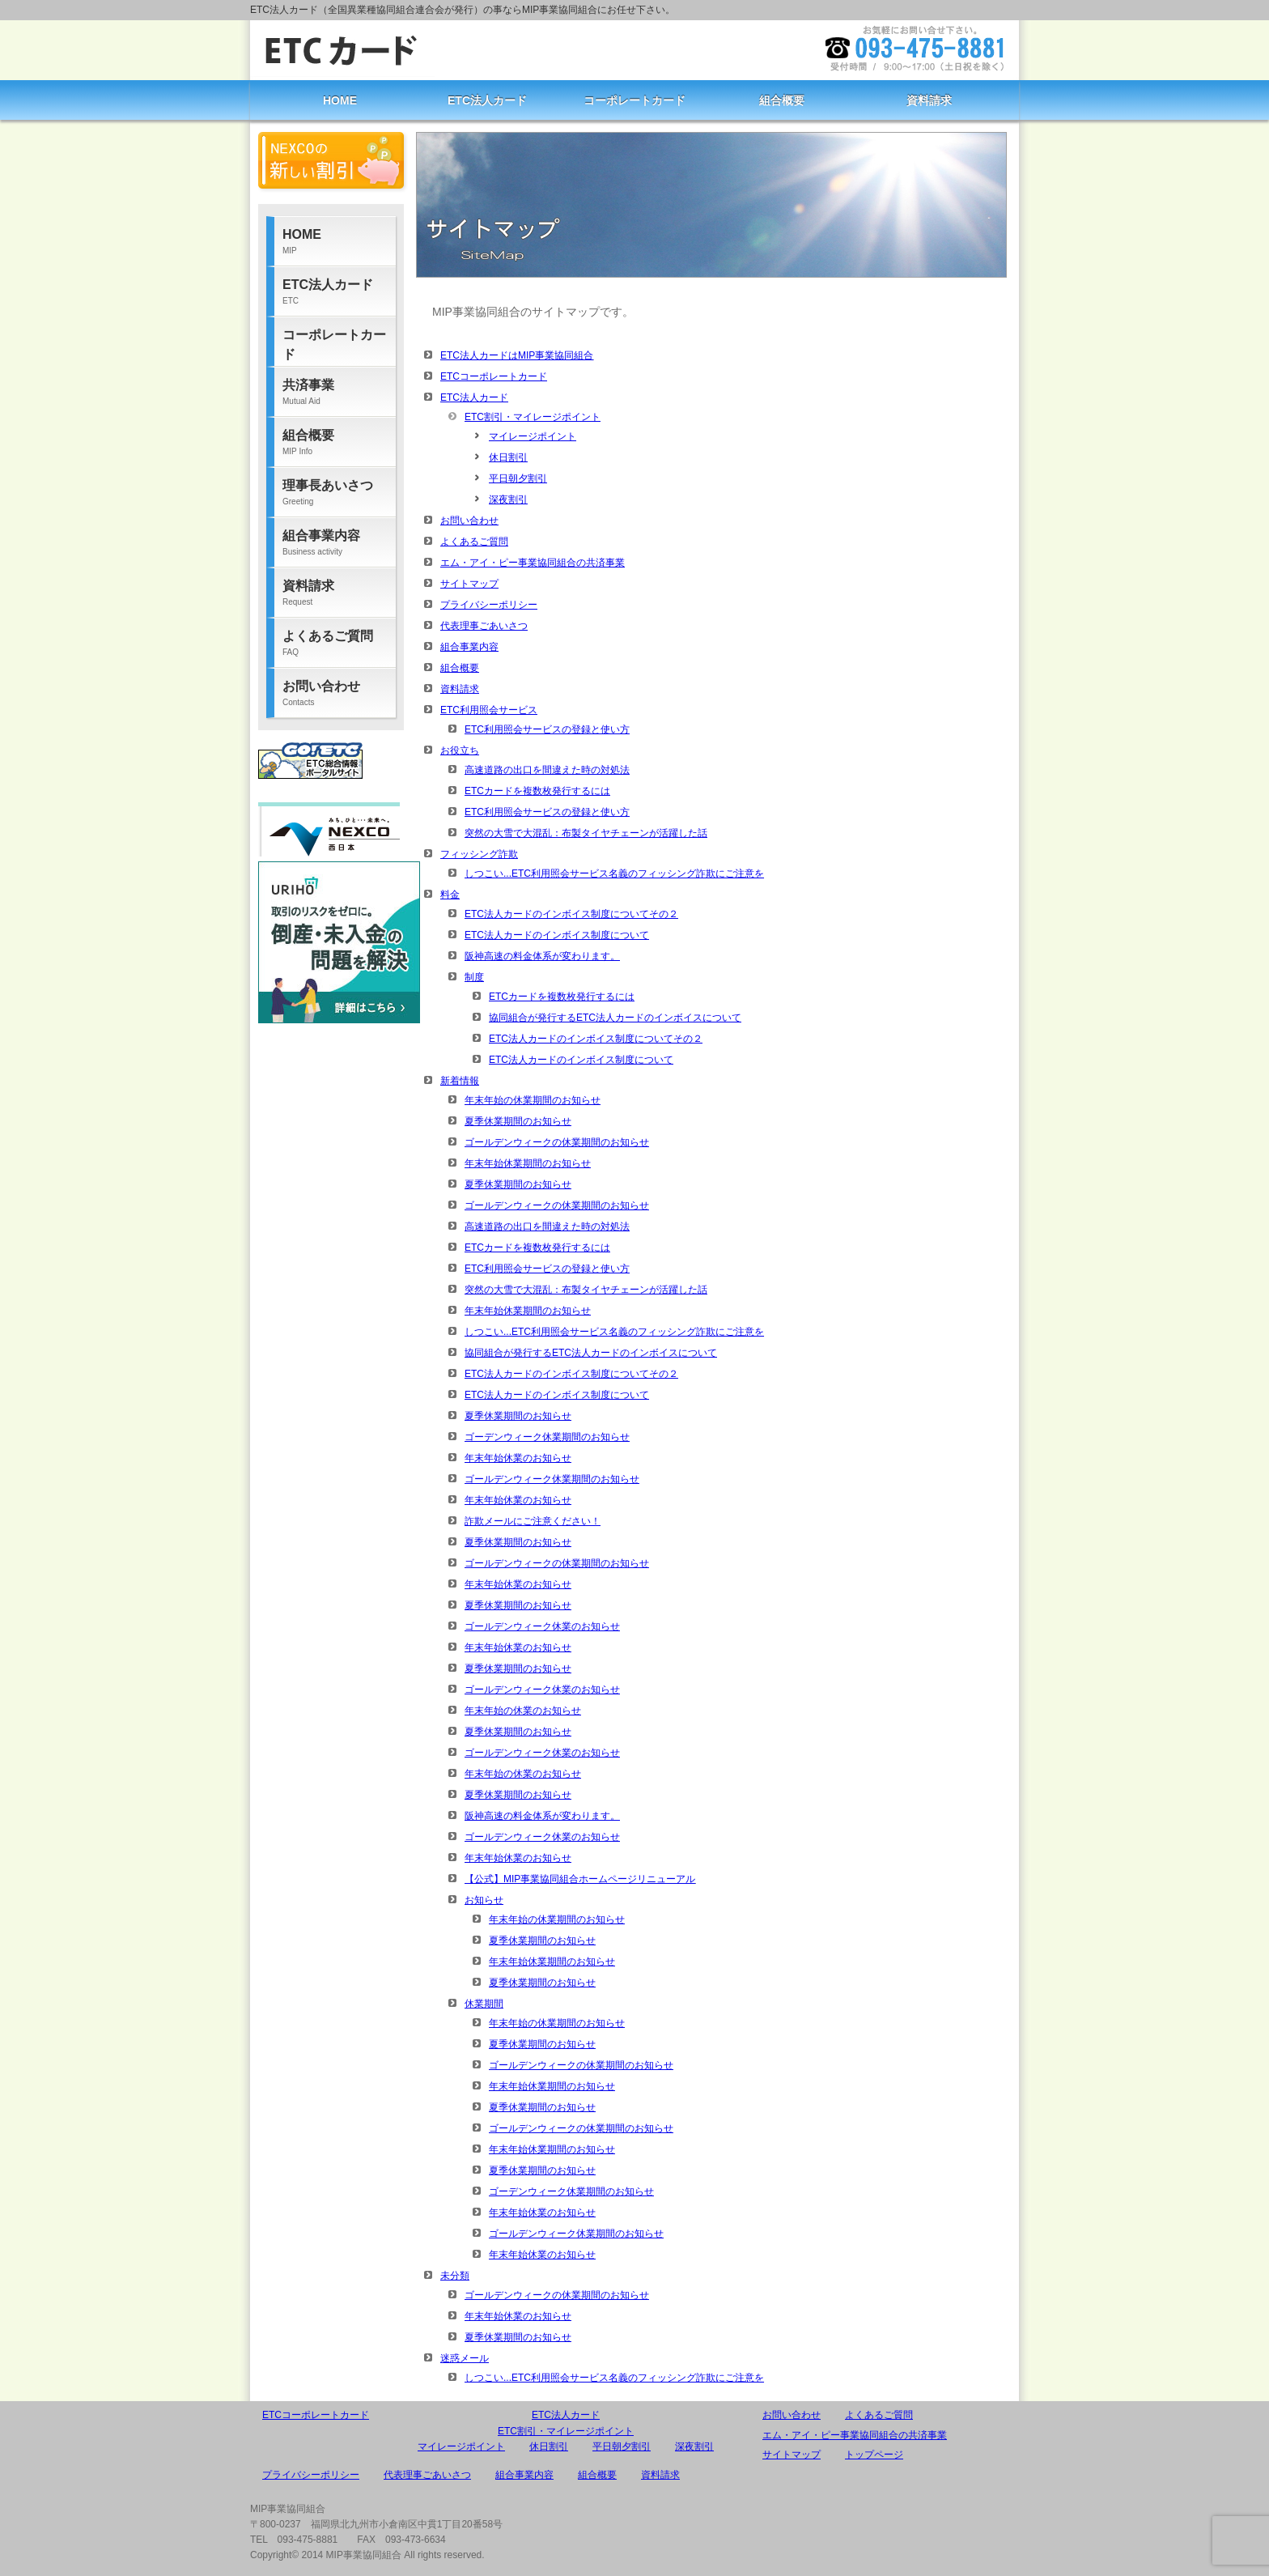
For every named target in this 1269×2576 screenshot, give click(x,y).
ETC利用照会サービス (488, 710)
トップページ (874, 2454)
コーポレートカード (634, 100)
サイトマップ (469, 583)
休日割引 (508, 457)
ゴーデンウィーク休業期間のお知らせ (547, 1437)
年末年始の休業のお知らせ (523, 1710)
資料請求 (929, 100)
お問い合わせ (469, 520)
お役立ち (459, 750)
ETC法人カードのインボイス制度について (557, 935)
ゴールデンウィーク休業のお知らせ (542, 1626)
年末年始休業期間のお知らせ (528, 1163)
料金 (450, 894)
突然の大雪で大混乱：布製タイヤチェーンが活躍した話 (586, 833)
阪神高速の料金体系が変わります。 (542, 956)
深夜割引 (508, 499)
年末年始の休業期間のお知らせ (533, 1100)
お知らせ (484, 1900)
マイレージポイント (532, 436)
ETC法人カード (487, 100)
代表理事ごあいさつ (484, 625)
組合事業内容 (469, 647)
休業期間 (484, 2003)
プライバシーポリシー (488, 604)
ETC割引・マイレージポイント (533, 417)
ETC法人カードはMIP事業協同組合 (516, 355)
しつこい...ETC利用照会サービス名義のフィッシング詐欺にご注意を (614, 873)
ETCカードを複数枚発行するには (537, 791)
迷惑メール (464, 2358)
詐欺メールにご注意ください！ (533, 1521)
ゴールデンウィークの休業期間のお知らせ (557, 1142)
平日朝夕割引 (518, 478)
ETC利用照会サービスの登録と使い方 (547, 729)
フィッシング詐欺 (479, 854)
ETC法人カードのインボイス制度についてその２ (571, 914)
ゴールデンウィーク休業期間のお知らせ (552, 1479)
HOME (340, 100)
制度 (474, 977)
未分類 (454, 2275)
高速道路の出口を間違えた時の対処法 (547, 770)
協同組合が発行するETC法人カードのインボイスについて (615, 1017)
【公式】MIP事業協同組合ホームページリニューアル (580, 1879)
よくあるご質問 (474, 541)
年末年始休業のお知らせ (518, 1458)
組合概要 (781, 100)
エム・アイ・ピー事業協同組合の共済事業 (532, 562)
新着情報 (459, 1080)
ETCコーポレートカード (493, 376)
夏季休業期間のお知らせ (518, 1121)
